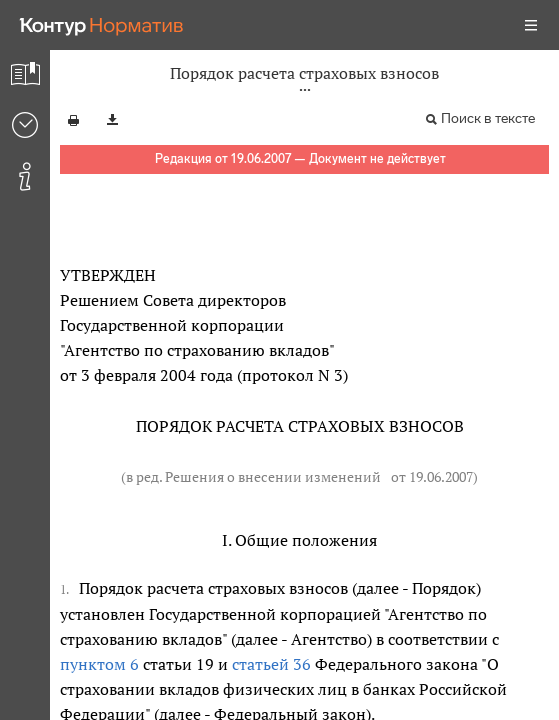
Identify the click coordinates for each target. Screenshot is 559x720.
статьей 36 (271, 664)
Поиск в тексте (488, 118)
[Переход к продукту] (102, 25)
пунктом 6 (99, 664)
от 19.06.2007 (432, 476)
